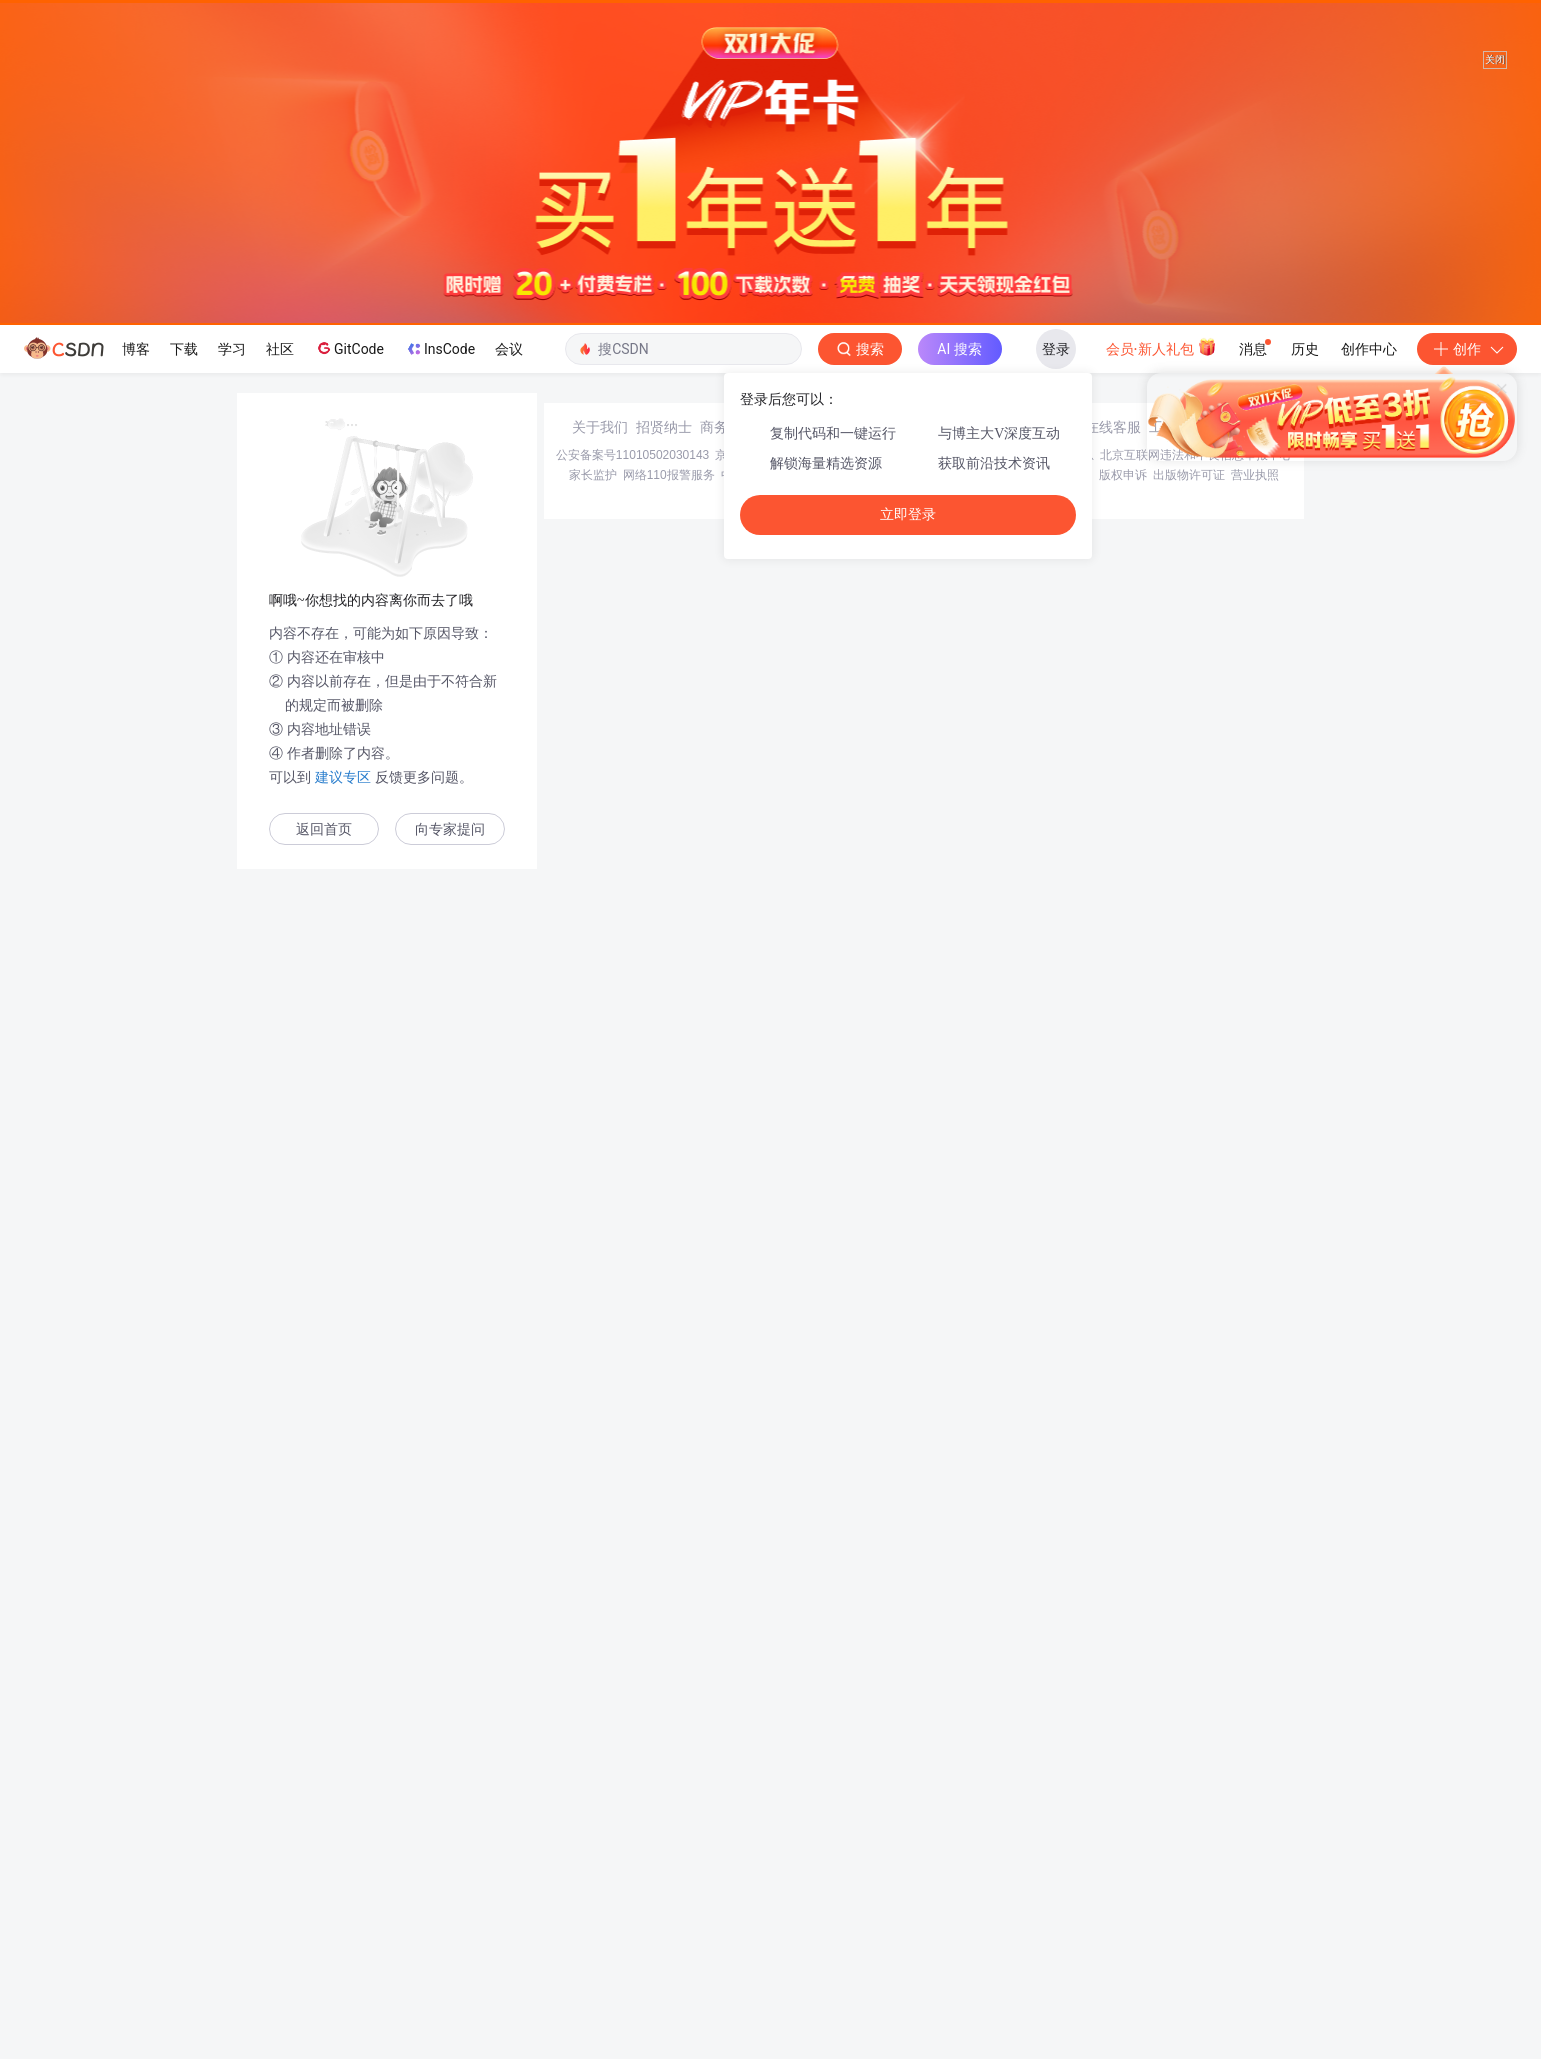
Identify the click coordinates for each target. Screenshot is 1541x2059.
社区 (280, 349)
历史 (1305, 349)
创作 (1467, 349)
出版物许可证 (1189, 1915)
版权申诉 (1123, 1915)
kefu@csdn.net (1010, 1867)
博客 (136, 349)
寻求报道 (792, 1867)
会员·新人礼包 (1161, 347)
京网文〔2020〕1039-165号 (905, 1895)
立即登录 (908, 514)
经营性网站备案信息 (1040, 1895)
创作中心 (1369, 349)
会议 (509, 349)
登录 (1056, 349)
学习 (232, 349)
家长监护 (593, 1915)
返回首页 (324, 829)
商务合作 (728, 1867)
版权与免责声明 (1051, 1915)
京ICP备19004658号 (769, 1895)
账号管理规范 (967, 1915)
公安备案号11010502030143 (632, 1895)
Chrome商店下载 (880, 1915)
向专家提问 (450, 829)
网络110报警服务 (669, 1915)
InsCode (439, 349)
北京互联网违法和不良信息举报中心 (1196, 1895)
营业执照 (1255, 1915)
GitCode (349, 348)
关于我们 (600, 1867)
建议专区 (343, 777)
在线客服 (1113, 1867)
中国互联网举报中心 (775, 1915)
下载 (184, 349)
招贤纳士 (664, 1867)
